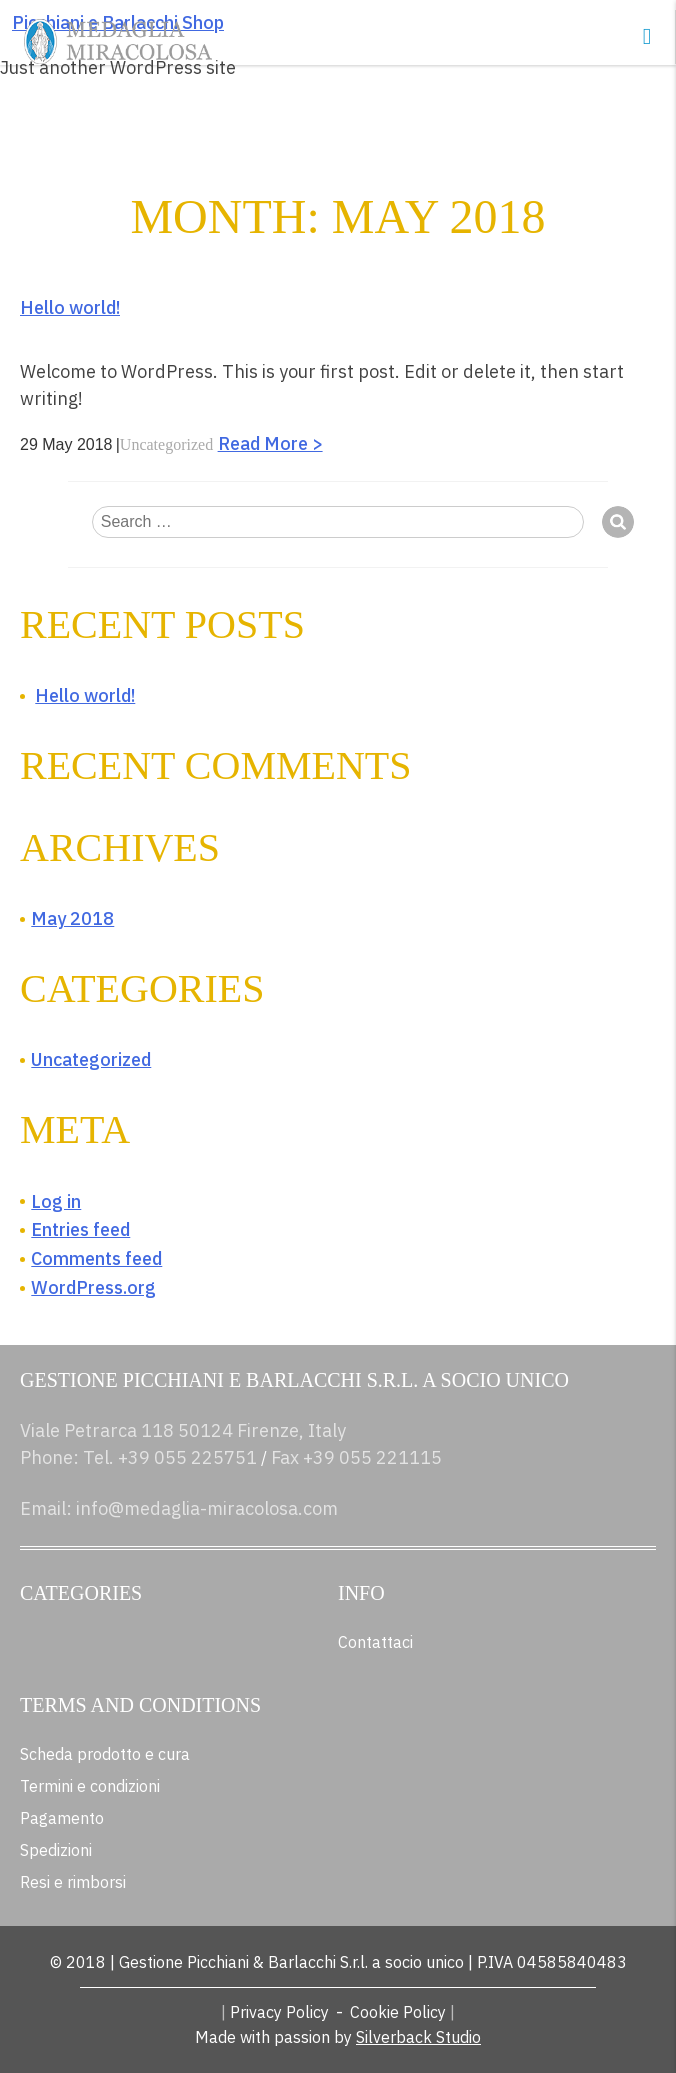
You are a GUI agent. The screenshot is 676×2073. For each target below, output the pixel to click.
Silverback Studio (418, 2037)
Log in (56, 1201)
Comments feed (96, 1258)
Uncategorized (166, 444)
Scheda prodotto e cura (105, 1754)
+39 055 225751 (187, 1457)
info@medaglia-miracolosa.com (207, 1508)
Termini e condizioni (90, 1786)
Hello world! (70, 307)
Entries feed (80, 1229)
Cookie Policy (398, 2012)
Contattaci (375, 1642)
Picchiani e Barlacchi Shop (118, 22)
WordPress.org (93, 1287)
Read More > (270, 443)
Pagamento (62, 1818)
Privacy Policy (279, 2012)
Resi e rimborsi (73, 1882)
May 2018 (72, 918)
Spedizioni (56, 1850)
